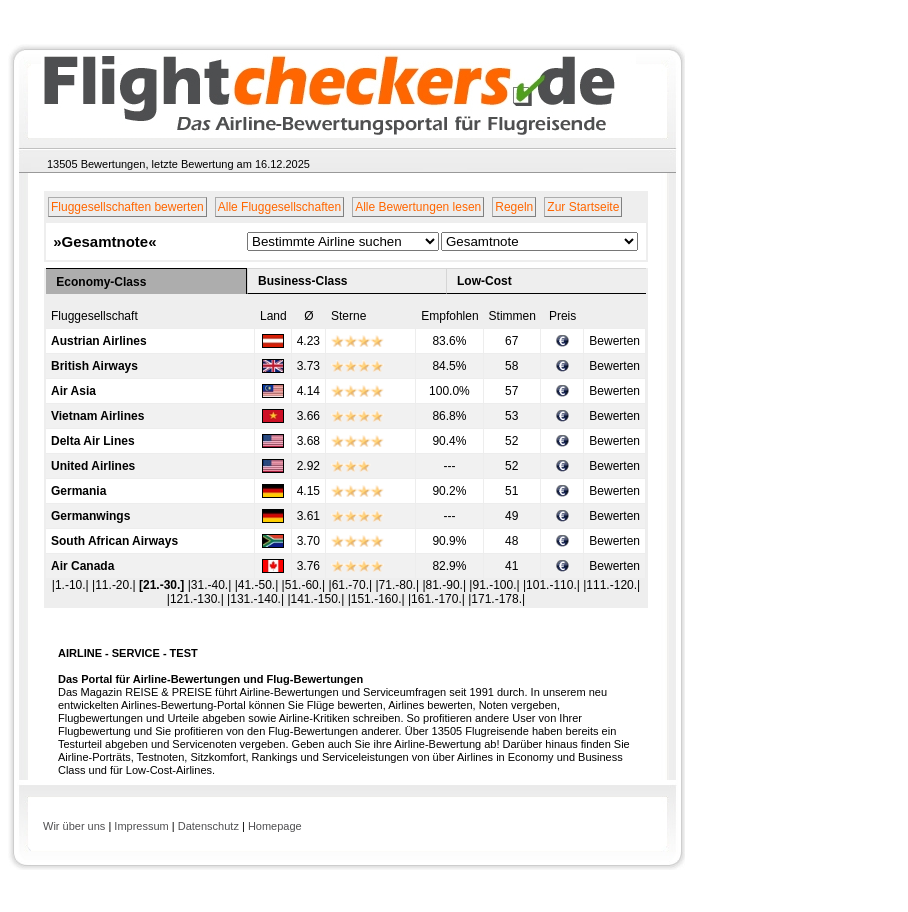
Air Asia (73, 391)
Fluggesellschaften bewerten (127, 207)
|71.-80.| (398, 585)
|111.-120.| (611, 585)
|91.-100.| (496, 585)
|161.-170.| (438, 599)
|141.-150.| (317, 599)
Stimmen (512, 316)
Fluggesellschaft (94, 316)
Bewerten (614, 341)
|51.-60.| (305, 585)
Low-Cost (484, 281)
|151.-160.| (378, 599)
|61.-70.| (352, 585)
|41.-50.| (258, 585)
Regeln (514, 207)
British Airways (94, 366)
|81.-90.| (445, 585)
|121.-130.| (197, 599)
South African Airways (114, 541)
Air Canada (82, 566)
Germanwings (90, 516)
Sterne (348, 316)
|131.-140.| (257, 599)
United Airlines (93, 466)
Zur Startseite (583, 207)
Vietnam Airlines (97, 416)
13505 (62, 164)
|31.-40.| (211, 585)
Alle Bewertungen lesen (418, 207)
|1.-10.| (72, 585)
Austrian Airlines (99, 341)
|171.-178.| (496, 599)
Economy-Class (101, 282)
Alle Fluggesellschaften (279, 207)
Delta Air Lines (93, 441)
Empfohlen (449, 316)
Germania (78, 491)
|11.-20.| (115, 585)
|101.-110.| (553, 585)
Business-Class (302, 281)
